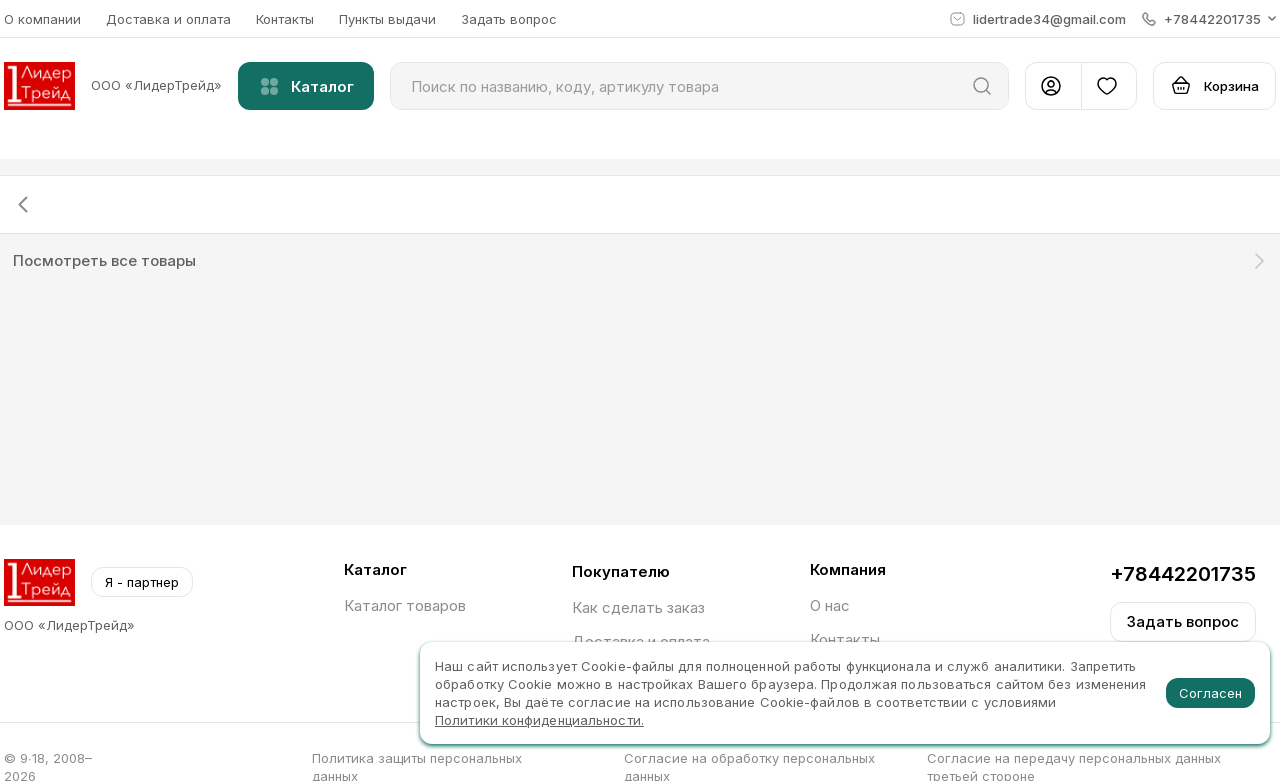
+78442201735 (1183, 574)
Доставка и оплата (168, 19)
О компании (42, 19)
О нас (830, 605)
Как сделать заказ (638, 607)
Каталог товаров (405, 605)
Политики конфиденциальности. (539, 720)
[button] (1209, 19)
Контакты (285, 19)
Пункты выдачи (387, 19)
